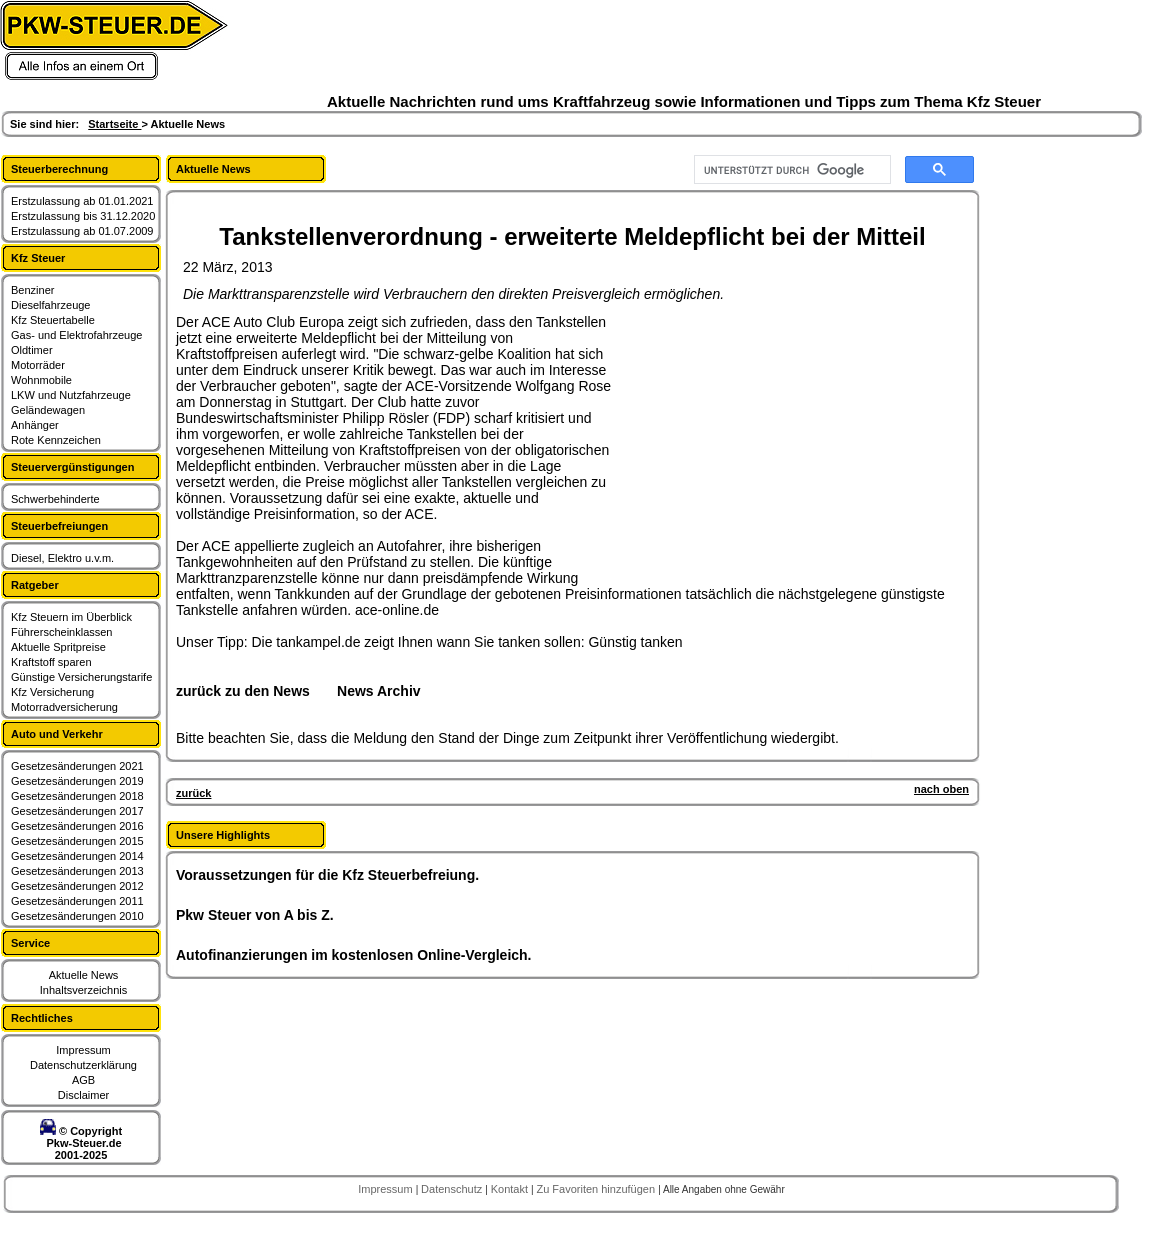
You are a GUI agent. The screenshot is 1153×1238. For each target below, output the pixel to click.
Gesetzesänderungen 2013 (77, 871)
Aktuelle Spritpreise (58, 647)
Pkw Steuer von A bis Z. (255, 915)
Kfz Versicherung (52, 692)
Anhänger (35, 425)
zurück (193, 793)
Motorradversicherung (64, 707)
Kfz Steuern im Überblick (71, 617)
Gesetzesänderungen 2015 (77, 841)
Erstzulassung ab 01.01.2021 (82, 201)
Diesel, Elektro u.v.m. (62, 558)
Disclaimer (83, 1095)
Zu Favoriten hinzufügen (597, 1189)
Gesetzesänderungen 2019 (77, 781)
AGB (83, 1080)
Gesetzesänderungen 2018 (77, 796)
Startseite (114, 124)
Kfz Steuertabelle (53, 320)
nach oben (941, 789)
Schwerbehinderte (55, 499)
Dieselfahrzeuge (51, 305)
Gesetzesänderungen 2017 (77, 811)
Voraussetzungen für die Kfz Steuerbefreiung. (327, 875)
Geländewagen (48, 410)
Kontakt (511, 1189)
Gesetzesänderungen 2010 (77, 916)
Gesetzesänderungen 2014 (77, 856)
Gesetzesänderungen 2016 (77, 826)
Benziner (32, 290)
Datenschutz (453, 1189)
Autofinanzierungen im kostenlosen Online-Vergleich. (354, 955)
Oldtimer (32, 350)
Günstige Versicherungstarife (81, 677)
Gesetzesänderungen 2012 (77, 886)
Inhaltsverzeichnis (83, 990)
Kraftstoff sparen (51, 662)
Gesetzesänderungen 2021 (77, 766)
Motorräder (38, 365)
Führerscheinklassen (62, 632)
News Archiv (379, 691)
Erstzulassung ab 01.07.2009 (82, 231)
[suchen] (790, 170)
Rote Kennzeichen (56, 440)
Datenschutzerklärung (83, 1065)
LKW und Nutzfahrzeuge (71, 395)
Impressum (83, 1050)
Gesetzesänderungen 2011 (77, 901)
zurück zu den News (243, 691)
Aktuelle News (84, 975)
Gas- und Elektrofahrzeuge (76, 335)
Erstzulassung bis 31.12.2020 (83, 216)
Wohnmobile (41, 380)
